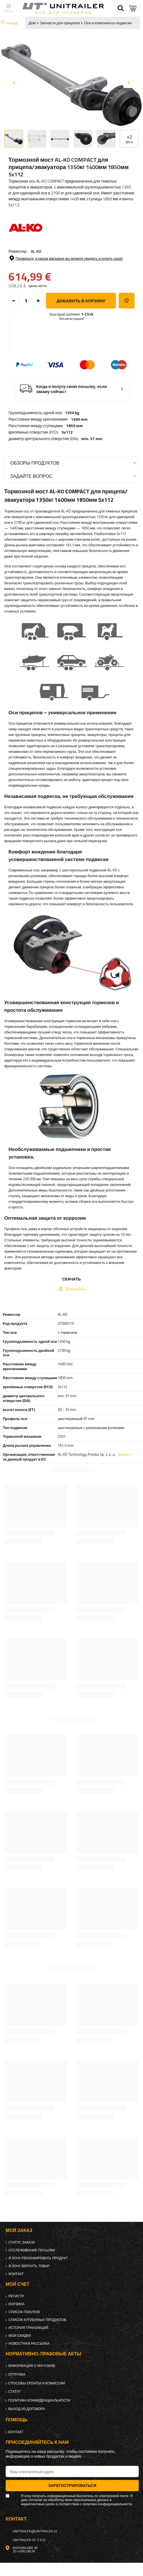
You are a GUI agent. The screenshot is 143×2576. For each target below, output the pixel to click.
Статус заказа (21, 2242)
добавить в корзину (81, 301)
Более (123, 1454)
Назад (9, 23)
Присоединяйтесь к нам (37, 2442)
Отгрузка (16, 2374)
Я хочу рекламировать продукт (38, 2258)
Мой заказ (19, 2230)
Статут (14, 2391)
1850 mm (74, 425)
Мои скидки (19, 2335)
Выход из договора (26, 2409)
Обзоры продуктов (34, 462)
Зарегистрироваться (72, 2485)
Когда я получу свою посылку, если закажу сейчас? (71, 389)
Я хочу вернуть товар (28, 2266)
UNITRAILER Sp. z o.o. (29, 2540)
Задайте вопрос (31, 476)
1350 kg (72, 412)
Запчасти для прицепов (60, 23)
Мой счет (17, 2284)
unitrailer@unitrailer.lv (35, 2531)
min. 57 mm (91, 438)
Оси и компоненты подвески (107, 23)
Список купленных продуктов (37, 2320)
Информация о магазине (31, 2366)
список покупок (24, 2312)
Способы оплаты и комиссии (36, 2383)
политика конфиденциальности (39, 2400)
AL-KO (36, 251)
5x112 (67, 432)
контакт (16, 2274)
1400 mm (79, 419)
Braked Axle (75, 1289)
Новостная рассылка (28, 2343)
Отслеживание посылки (31, 2250)
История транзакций (28, 2327)
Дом (32, 23)
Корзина (16, 2304)
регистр (16, 2296)
